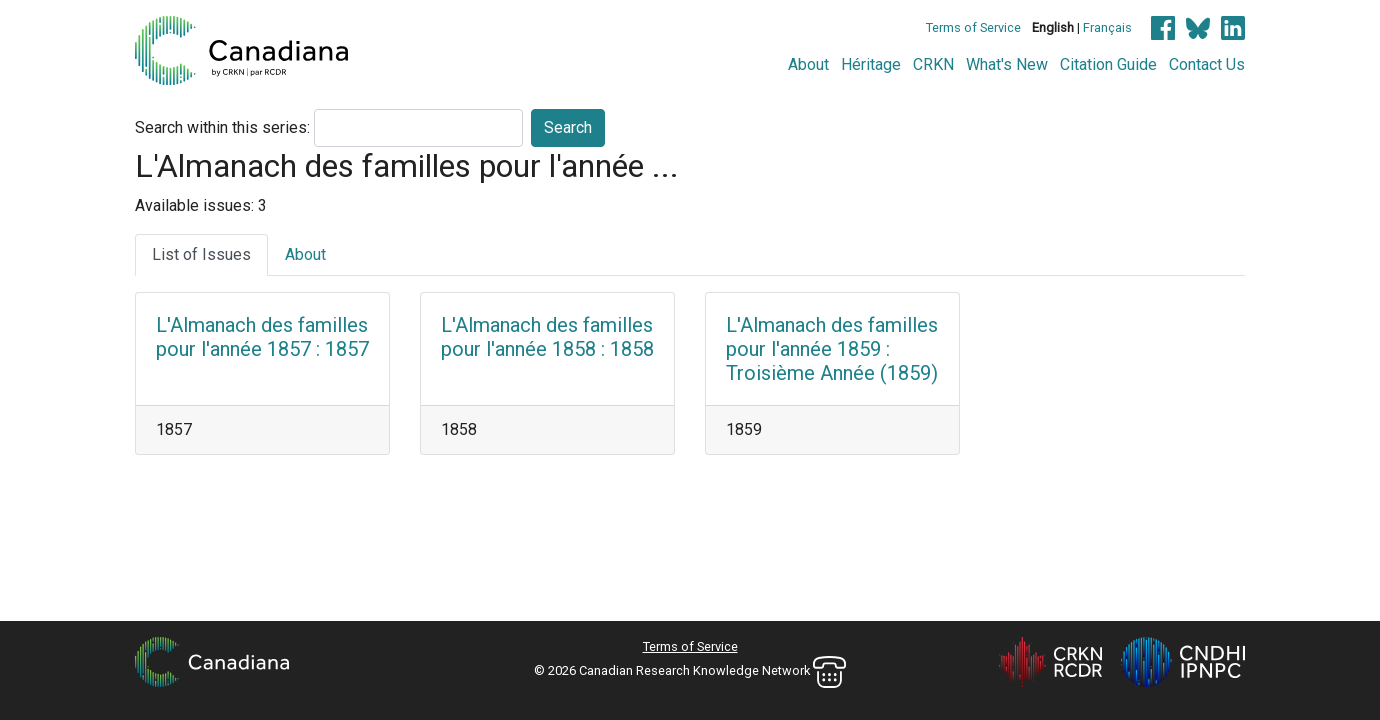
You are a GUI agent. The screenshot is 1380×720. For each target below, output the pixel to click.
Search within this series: (222, 127)
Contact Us (1207, 64)
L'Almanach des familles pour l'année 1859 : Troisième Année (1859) (832, 349)
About (808, 64)
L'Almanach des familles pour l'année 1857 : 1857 (262, 337)
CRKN (933, 64)
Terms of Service (973, 27)
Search (568, 127)
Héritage (871, 64)
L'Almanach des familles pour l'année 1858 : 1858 (547, 337)
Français (1107, 27)
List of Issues (201, 254)
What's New (1007, 64)
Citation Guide (1108, 64)
